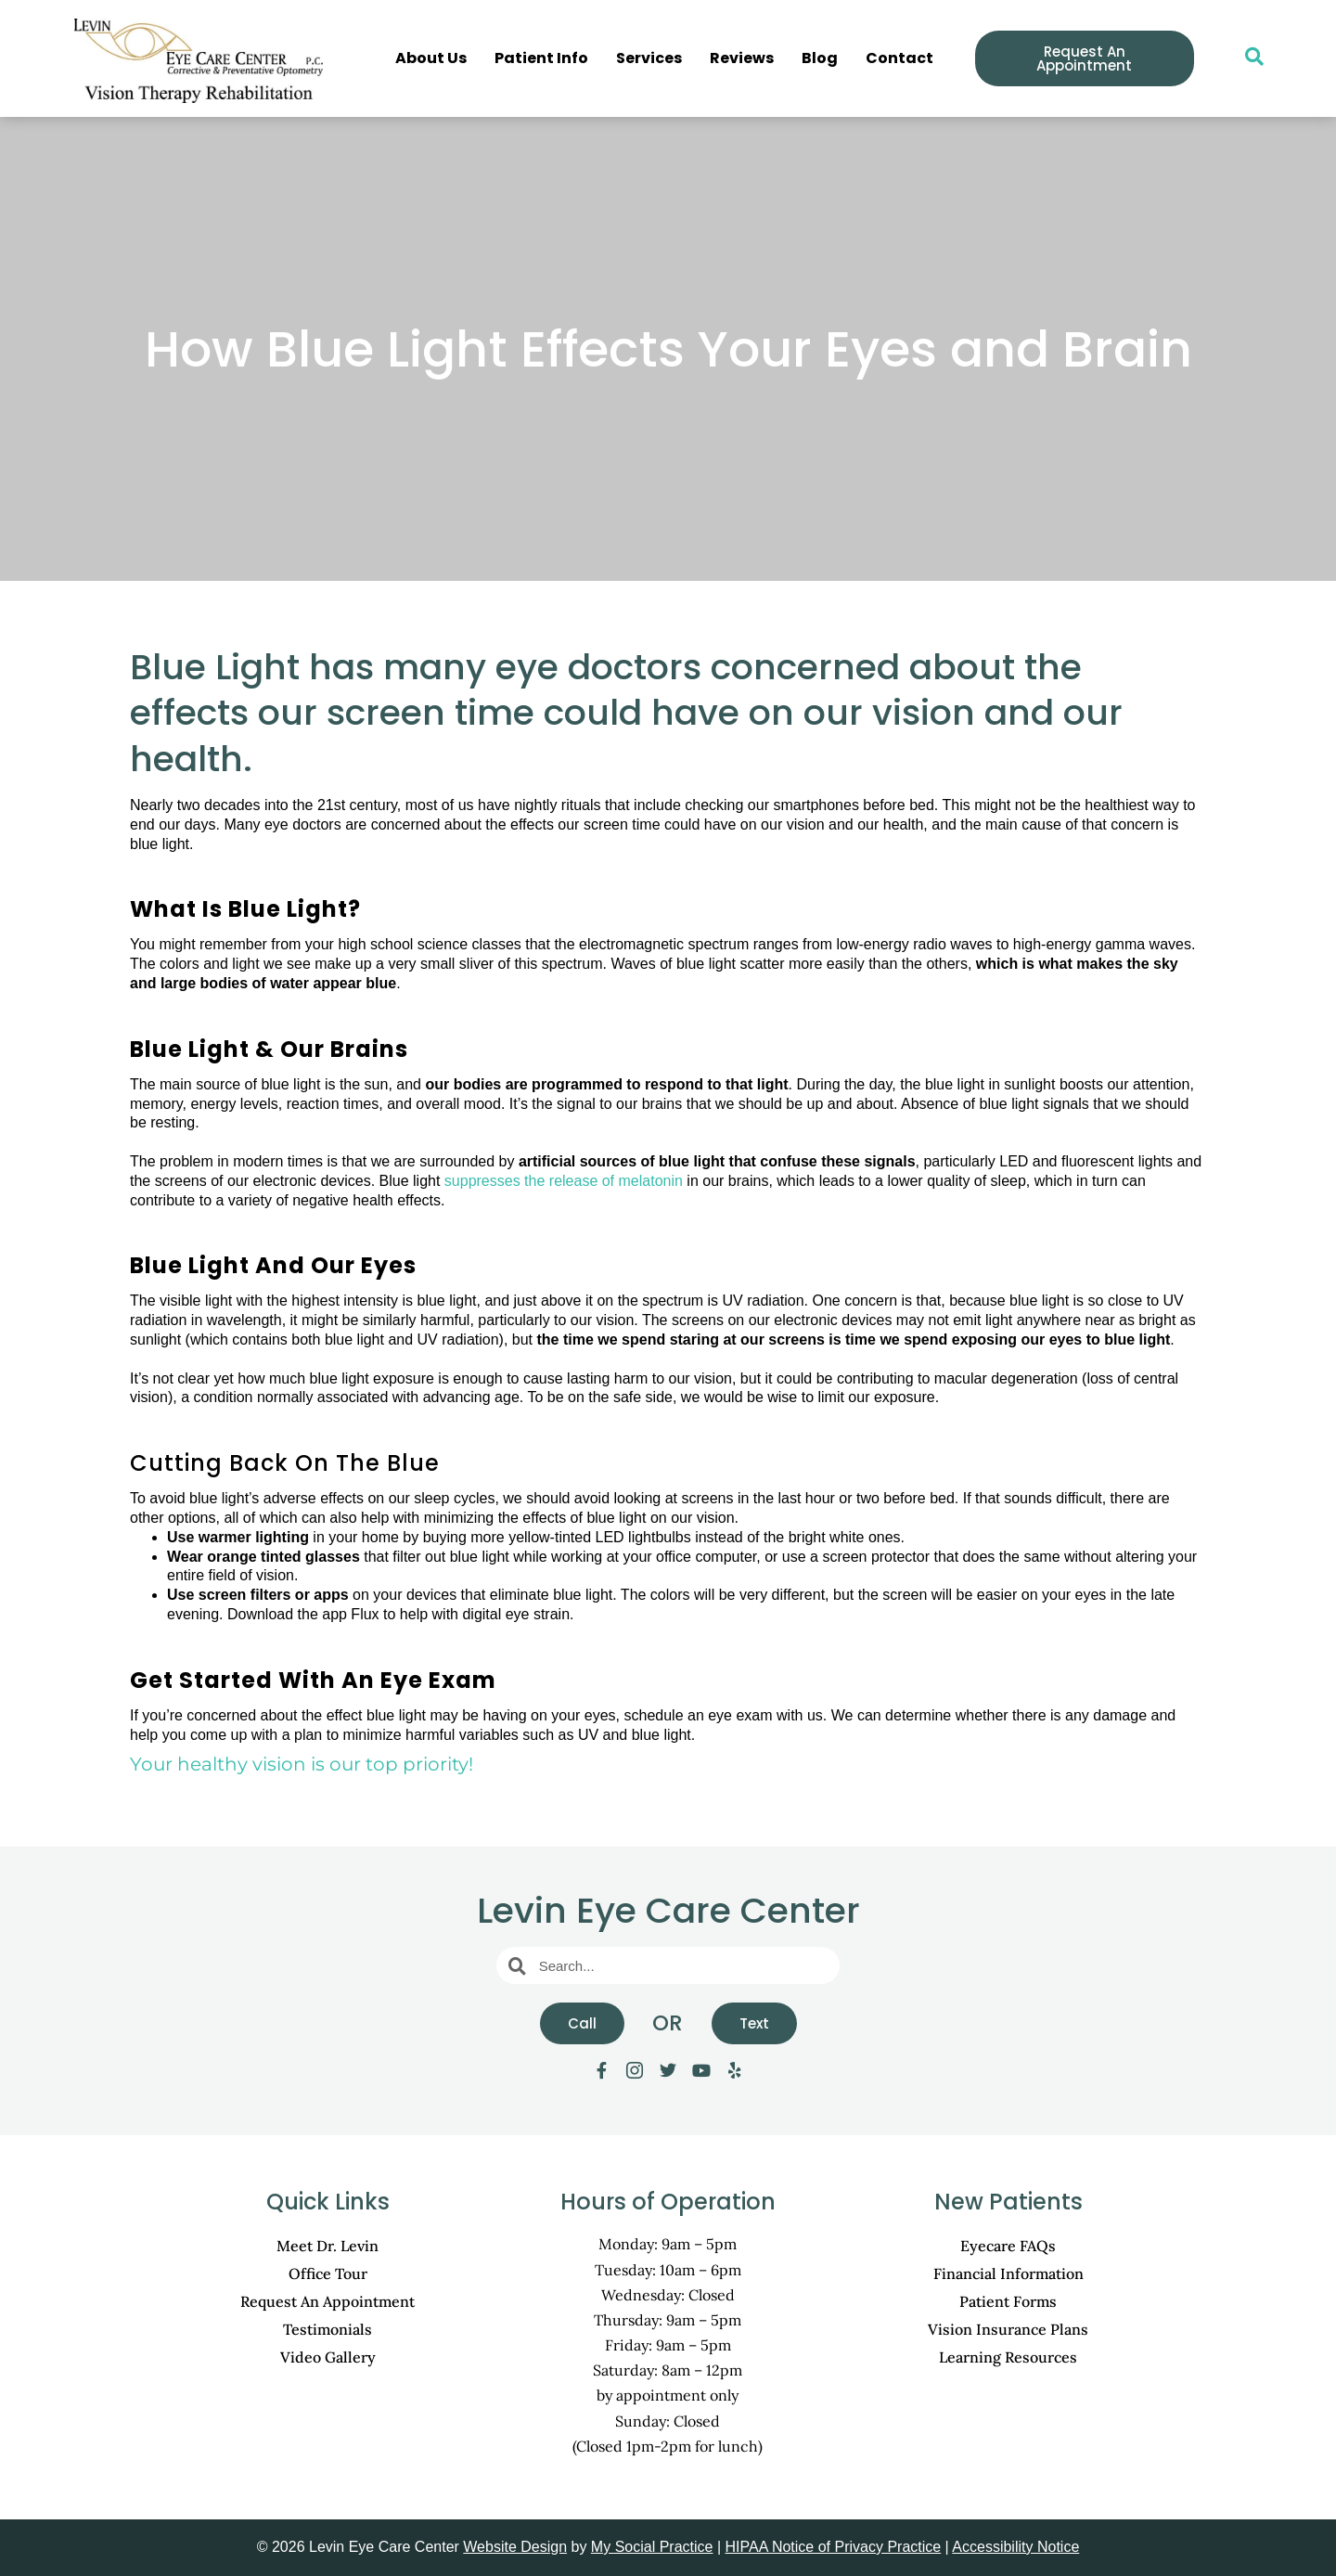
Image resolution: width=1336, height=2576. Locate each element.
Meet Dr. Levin (327, 2245)
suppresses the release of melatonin (563, 1181)
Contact (899, 58)
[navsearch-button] (1245, 58)
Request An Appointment (327, 2301)
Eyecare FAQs (1008, 2245)
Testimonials (327, 2329)
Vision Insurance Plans (1008, 2329)
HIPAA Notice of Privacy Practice (834, 2547)
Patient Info (541, 58)
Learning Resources (1008, 2357)
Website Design (515, 2547)
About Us (431, 58)
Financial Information (1008, 2273)
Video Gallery (328, 2357)
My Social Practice (652, 2547)
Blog (820, 58)
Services (649, 58)
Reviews (742, 58)
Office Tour (328, 2273)
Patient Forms (1008, 2301)
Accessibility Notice (1015, 2547)
